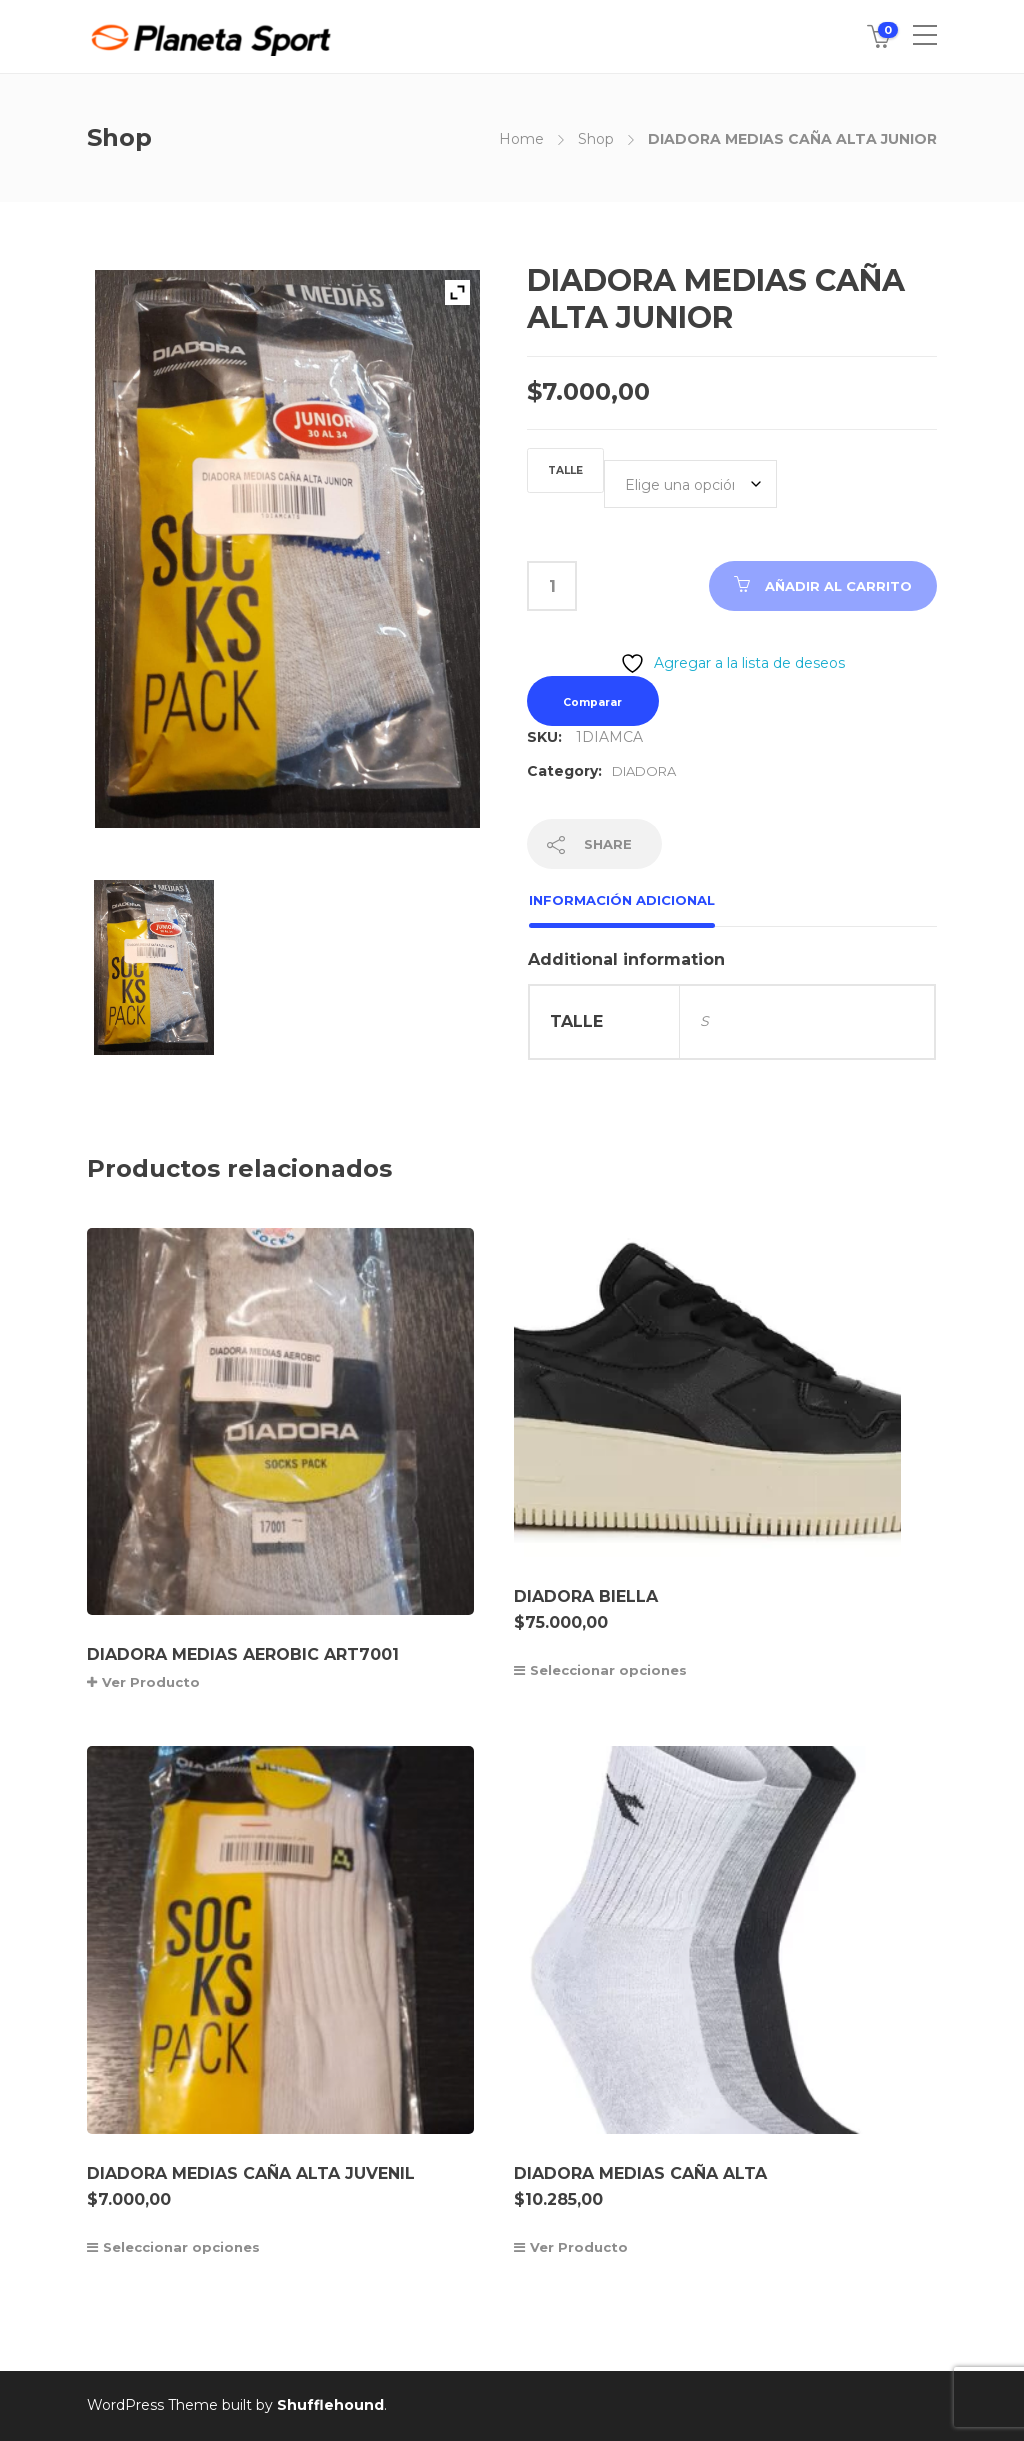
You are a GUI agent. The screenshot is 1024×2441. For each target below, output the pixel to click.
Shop (596, 139)
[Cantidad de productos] (552, 586)
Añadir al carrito (838, 586)
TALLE (565, 470)
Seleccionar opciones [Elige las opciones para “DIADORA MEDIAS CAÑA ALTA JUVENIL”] (181, 2247)
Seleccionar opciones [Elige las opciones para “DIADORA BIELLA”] (608, 1670)
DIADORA (644, 771)
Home (521, 139)
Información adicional (622, 900)
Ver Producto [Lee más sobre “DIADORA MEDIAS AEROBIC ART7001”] (151, 1682)
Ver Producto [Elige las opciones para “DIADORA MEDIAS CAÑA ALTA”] (579, 2247)
